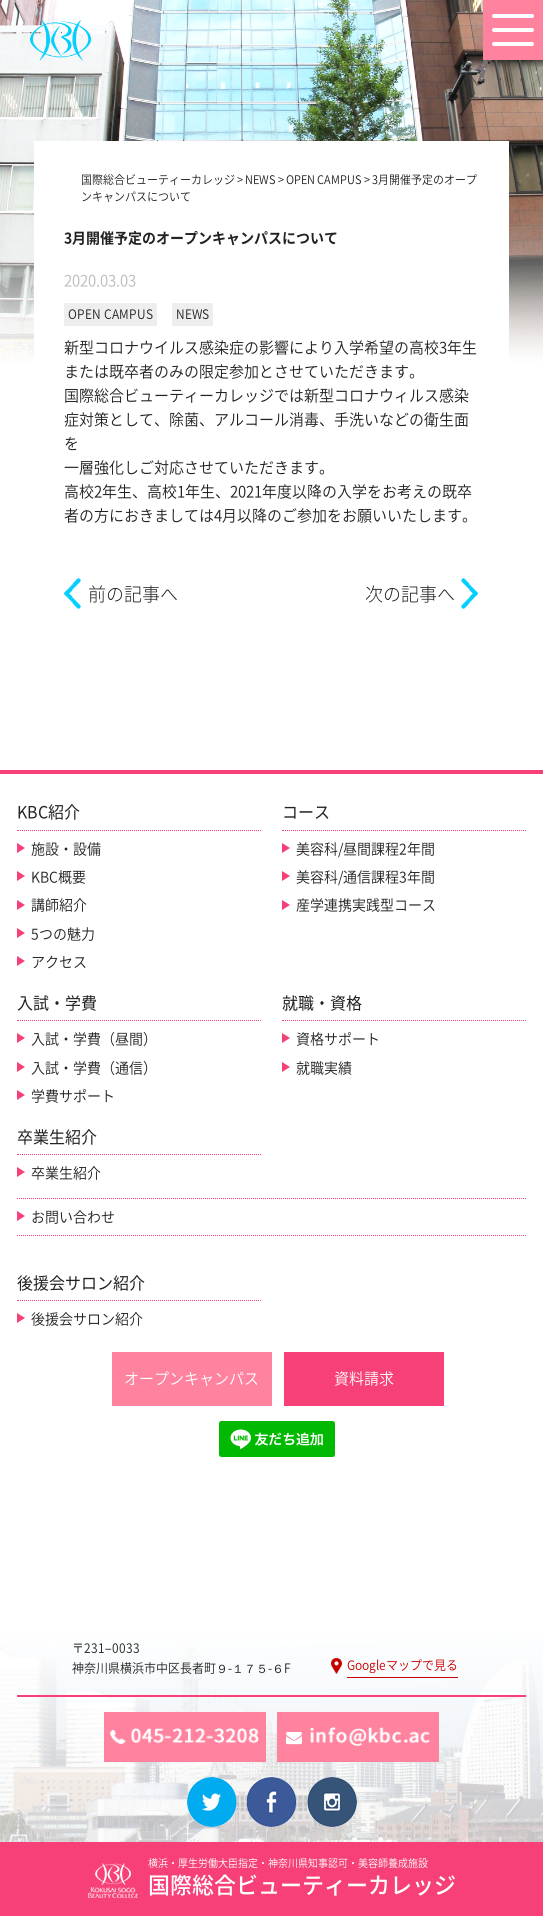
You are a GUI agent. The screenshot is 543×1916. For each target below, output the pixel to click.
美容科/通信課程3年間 (365, 877)
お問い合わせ (73, 1217)
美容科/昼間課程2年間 (365, 849)
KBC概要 (58, 877)
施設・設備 (66, 849)
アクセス (59, 962)
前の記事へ (133, 594)
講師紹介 (59, 905)
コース (306, 812)
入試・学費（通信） (94, 1068)
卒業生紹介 (66, 1173)
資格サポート (338, 1039)
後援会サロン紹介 (87, 1319)
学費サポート (73, 1096)
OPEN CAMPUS (110, 314)
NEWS (192, 314)
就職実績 (324, 1068)
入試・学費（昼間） (94, 1039)
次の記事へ (410, 594)
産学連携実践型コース (366, 905)
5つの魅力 (63, 934)
